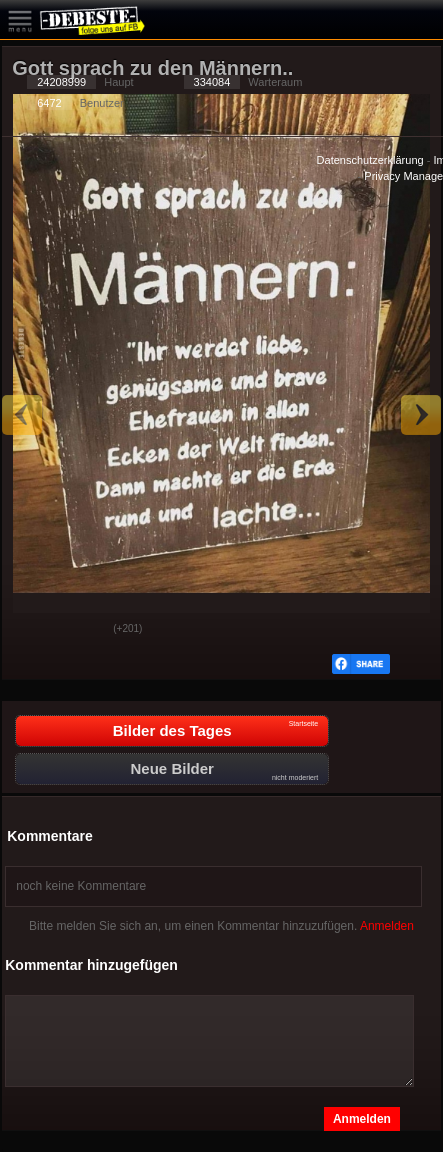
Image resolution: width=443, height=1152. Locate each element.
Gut (33, 630)
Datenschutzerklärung (370, 160)
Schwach (83, 630)
